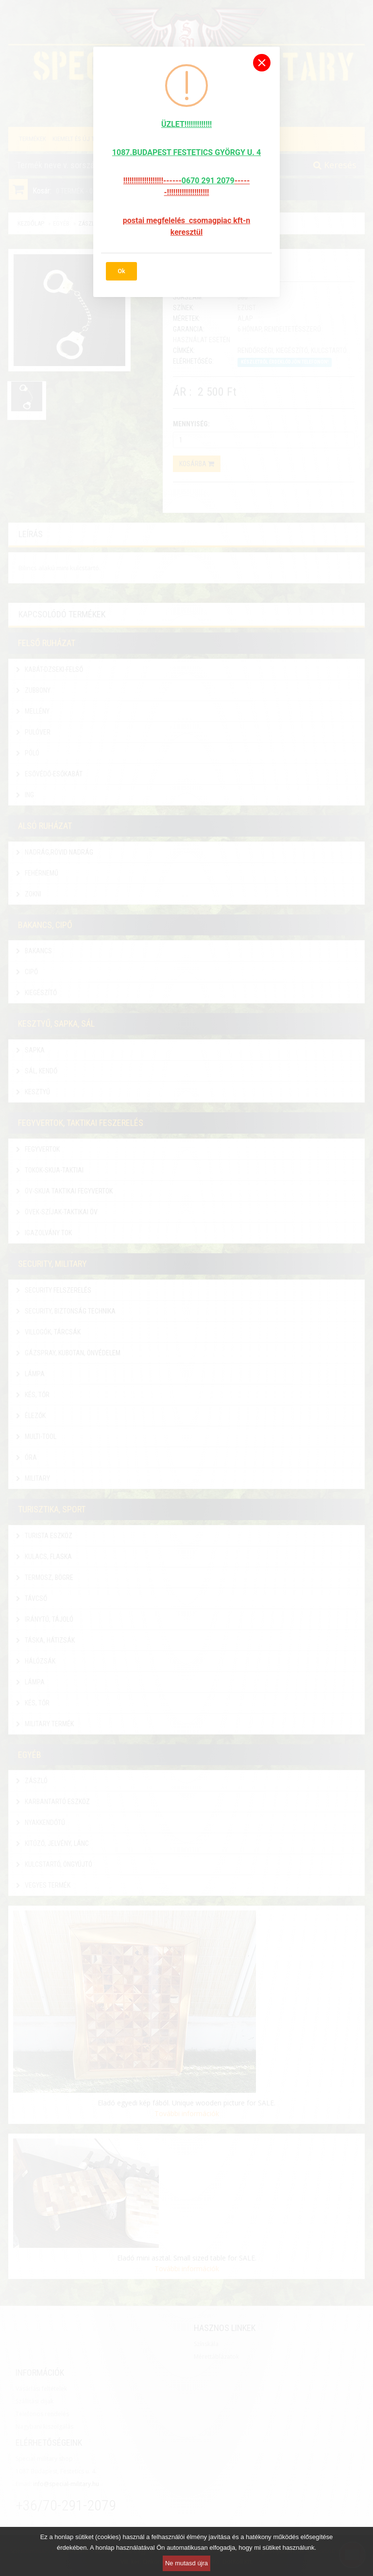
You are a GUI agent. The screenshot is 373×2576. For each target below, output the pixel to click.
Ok (121, 271)
